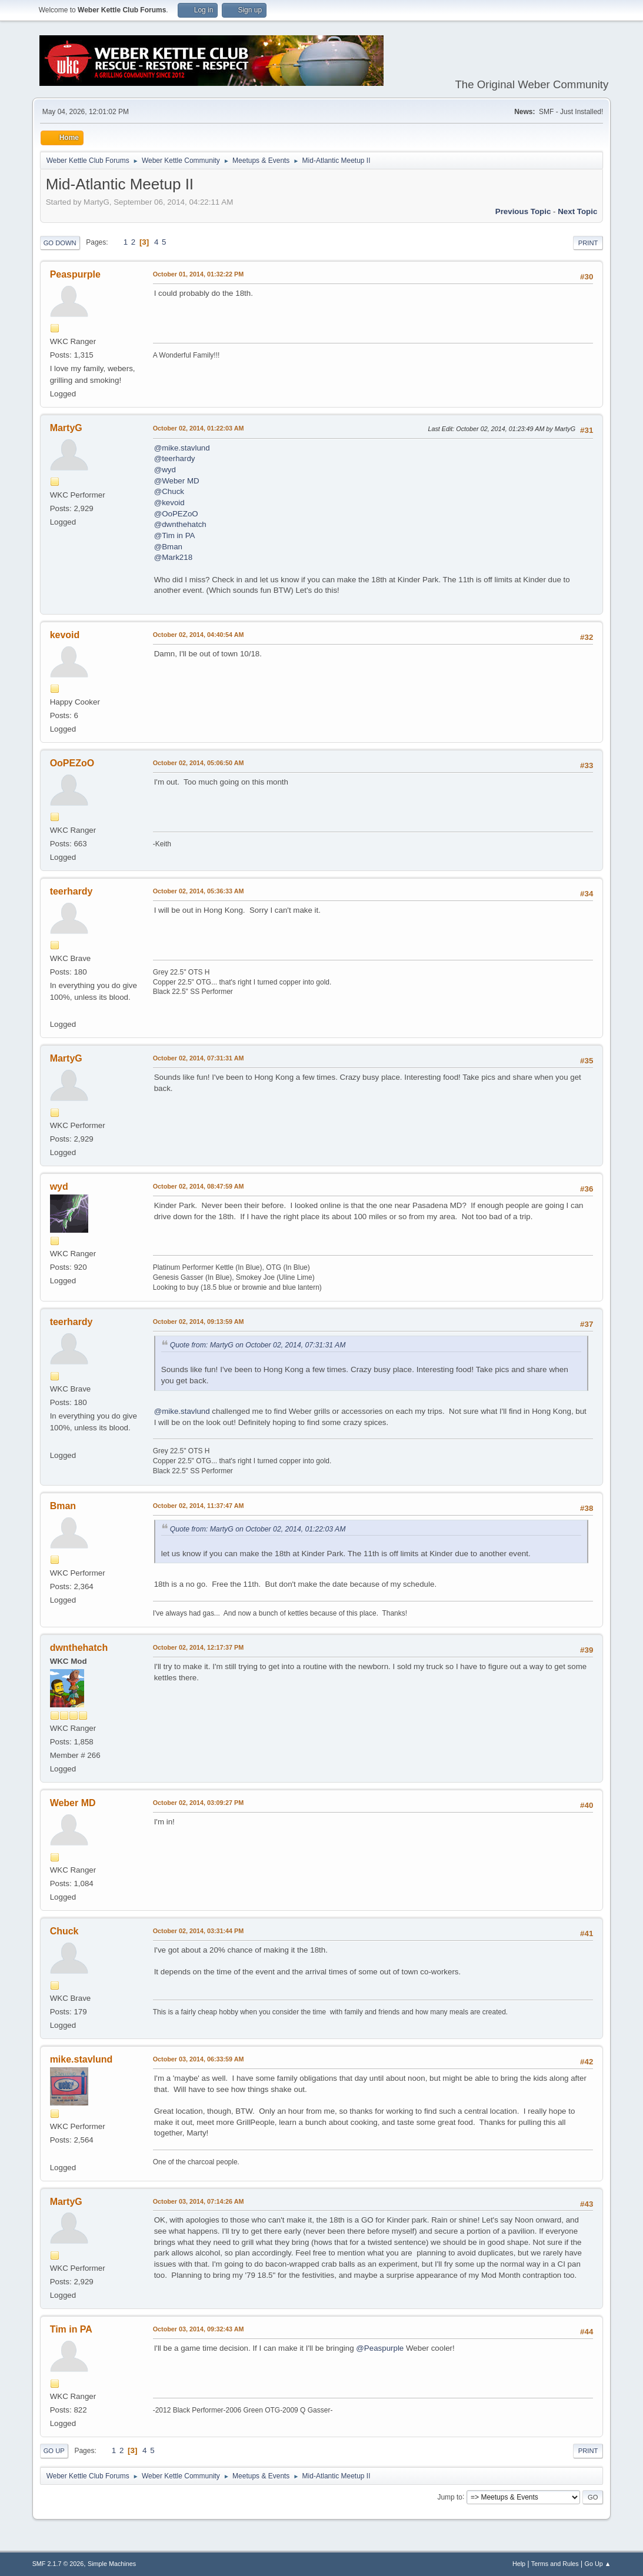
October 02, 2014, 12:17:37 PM (198, 1647)
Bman (63, 1506)
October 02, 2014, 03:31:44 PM (198, 1930)
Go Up (54, 2450)
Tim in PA (71, 2329)
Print (588, 242)
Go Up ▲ (598, 2563)
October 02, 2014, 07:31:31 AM (198, 1058)
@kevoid (169, 502)
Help (518, 2563)
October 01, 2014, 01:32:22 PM (198, 274)
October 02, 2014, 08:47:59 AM (198, 1186)
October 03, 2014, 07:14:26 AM (198, 2201)
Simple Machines (112, 2563)
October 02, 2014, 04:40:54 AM (198, 634)
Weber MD (73, 1803)
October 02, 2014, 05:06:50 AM (198, 762)
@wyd (165, 469)
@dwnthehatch (180, 524)
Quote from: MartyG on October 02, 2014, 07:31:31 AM (258, 1345)
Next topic (577, 211)
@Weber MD (176, 480)
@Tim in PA (174, 535)
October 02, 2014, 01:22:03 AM (198, 428)
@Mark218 (173, 557)
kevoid (65, 635)
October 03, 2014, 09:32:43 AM (198, 2329)
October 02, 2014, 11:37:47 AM (198, 1505)
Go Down (60, 242)
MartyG (66, 428)
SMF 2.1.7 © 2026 (58, 2563)
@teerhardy (174, 458)
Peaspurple (75, 274)
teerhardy (71, 891)
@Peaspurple (380, 2348)
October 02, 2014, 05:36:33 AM (198, 891)
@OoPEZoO (176, 513)
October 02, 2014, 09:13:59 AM (198, 1321)
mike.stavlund (81, 2059)
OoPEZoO (72, 763)
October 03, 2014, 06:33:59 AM (198, 2059)
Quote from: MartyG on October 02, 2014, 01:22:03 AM (258, 1529)
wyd (59, 1187)
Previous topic (523, 211)
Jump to (449, 2496)
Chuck (64, 1931)
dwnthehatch (79, 1648)
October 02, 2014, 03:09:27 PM (198, 1802)
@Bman (168, 546)
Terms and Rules (555, 2563)
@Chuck (169, 491)
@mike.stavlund (182, 447)
